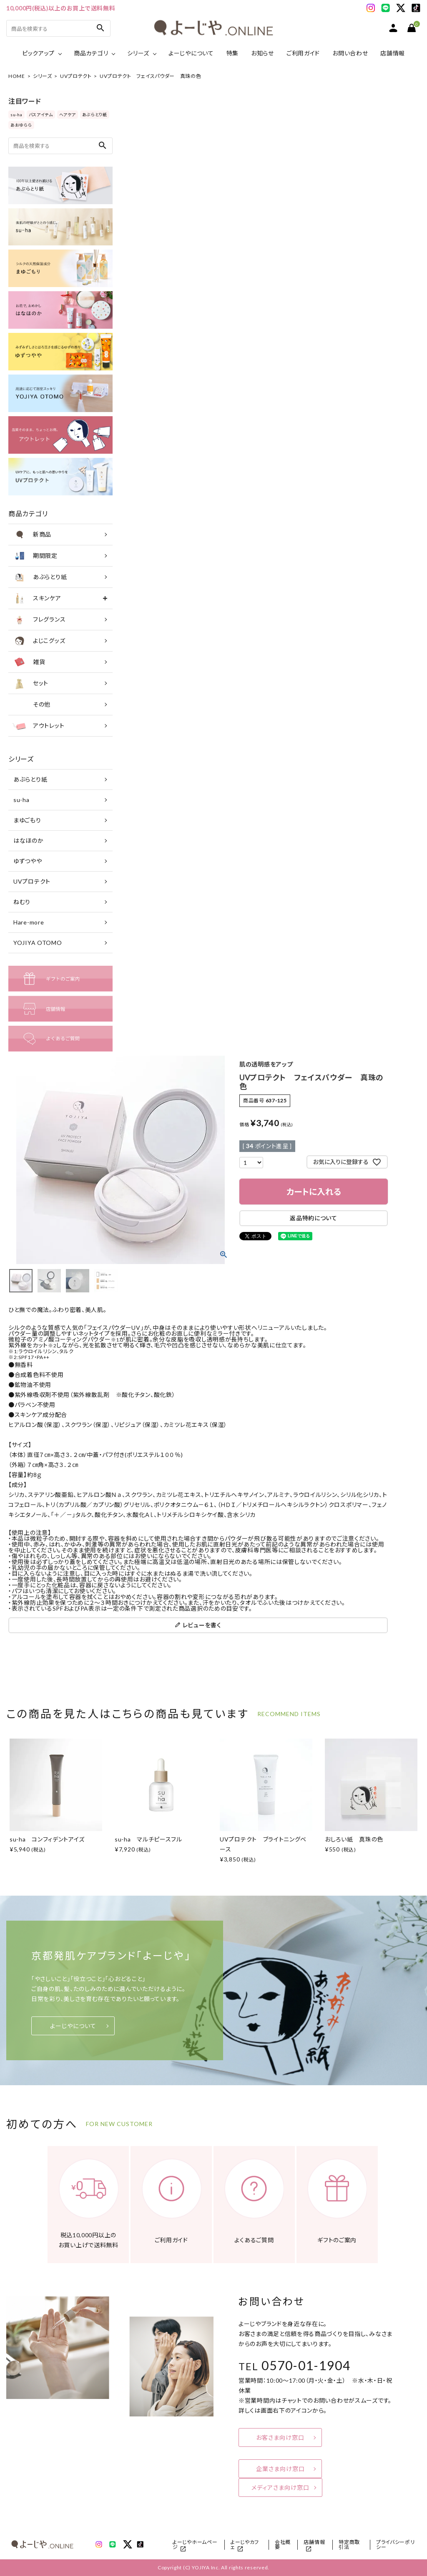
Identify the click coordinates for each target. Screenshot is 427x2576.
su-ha (16, 114)
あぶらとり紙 (94, 114)
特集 (232, 53)
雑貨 (29, 662)
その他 (31, 704)
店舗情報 (392, 53)
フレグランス (39, 619)
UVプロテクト (76, 76)
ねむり (21, 901)
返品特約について (313, 1218)
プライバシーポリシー (395, 2544)
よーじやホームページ (195, 2544)
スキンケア (37, 598)
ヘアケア (67, 114)
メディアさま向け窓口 (280, 2487)
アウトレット (38, 726)
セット (30, 683)
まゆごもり (27, 820)
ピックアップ (38, 53)
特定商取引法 (349, 2544)
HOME (16, 76)
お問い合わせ (350, 53)
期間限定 (35, 556)
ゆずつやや (27, 860)
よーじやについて (191, 53)
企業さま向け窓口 (280, 2468)
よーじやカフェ (245, 2544)
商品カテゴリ (91, 53)
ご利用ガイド (303, 53)
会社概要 (283, 2544)
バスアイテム (41, 114)
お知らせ (262, 53)
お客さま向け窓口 (280, 2437)
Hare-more (28, 922)
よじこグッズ (39, 641)
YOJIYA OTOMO (37, 942)
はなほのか (28, 840)
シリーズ (138, 53)
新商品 (32, 534)
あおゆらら (21, 124)
